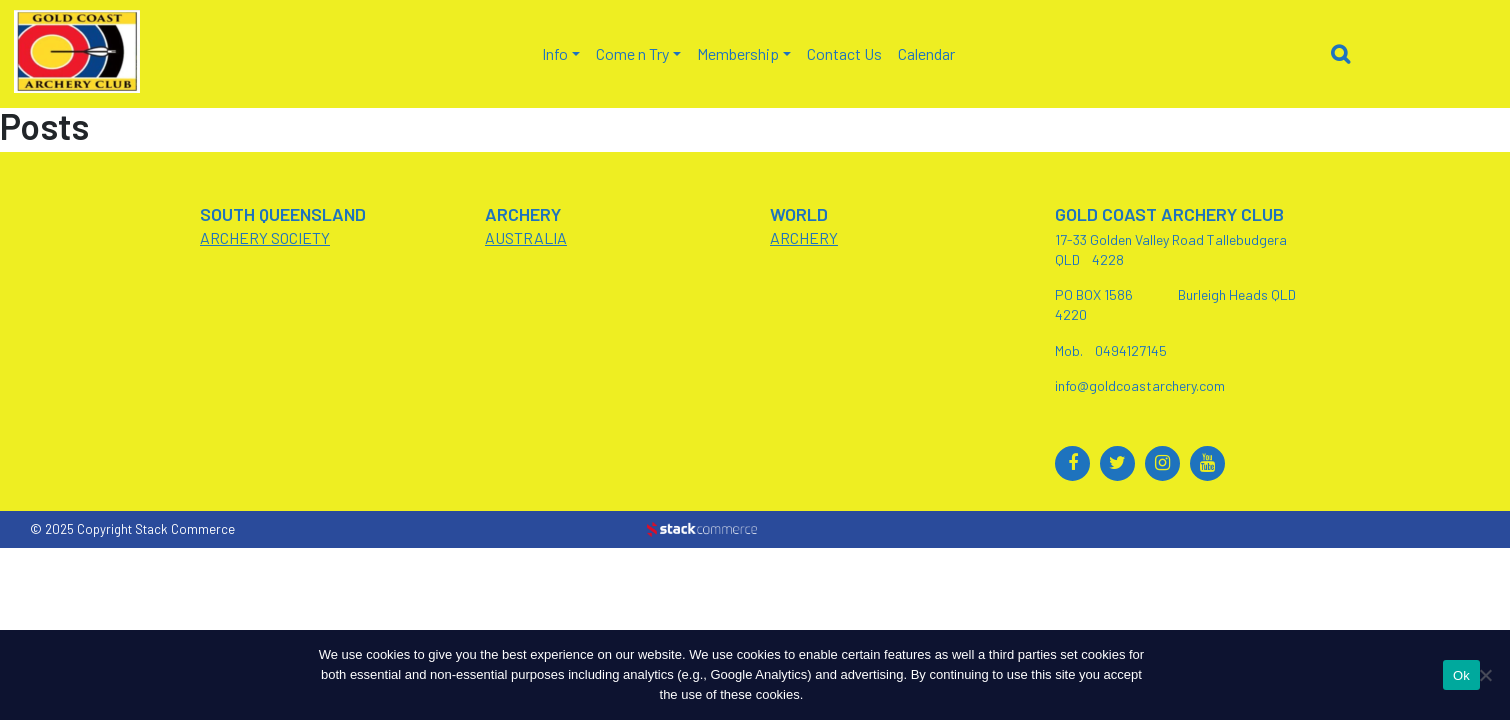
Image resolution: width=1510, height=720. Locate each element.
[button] (1345, 57)
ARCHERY (804, 237)
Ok (1461, 675)
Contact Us (844, 53)
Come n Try (632, 53)
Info (555, 53)
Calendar (926, 53)
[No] (1485, 675)
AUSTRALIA (526, 237)
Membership (738, 53)
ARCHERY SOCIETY (265, 237)
